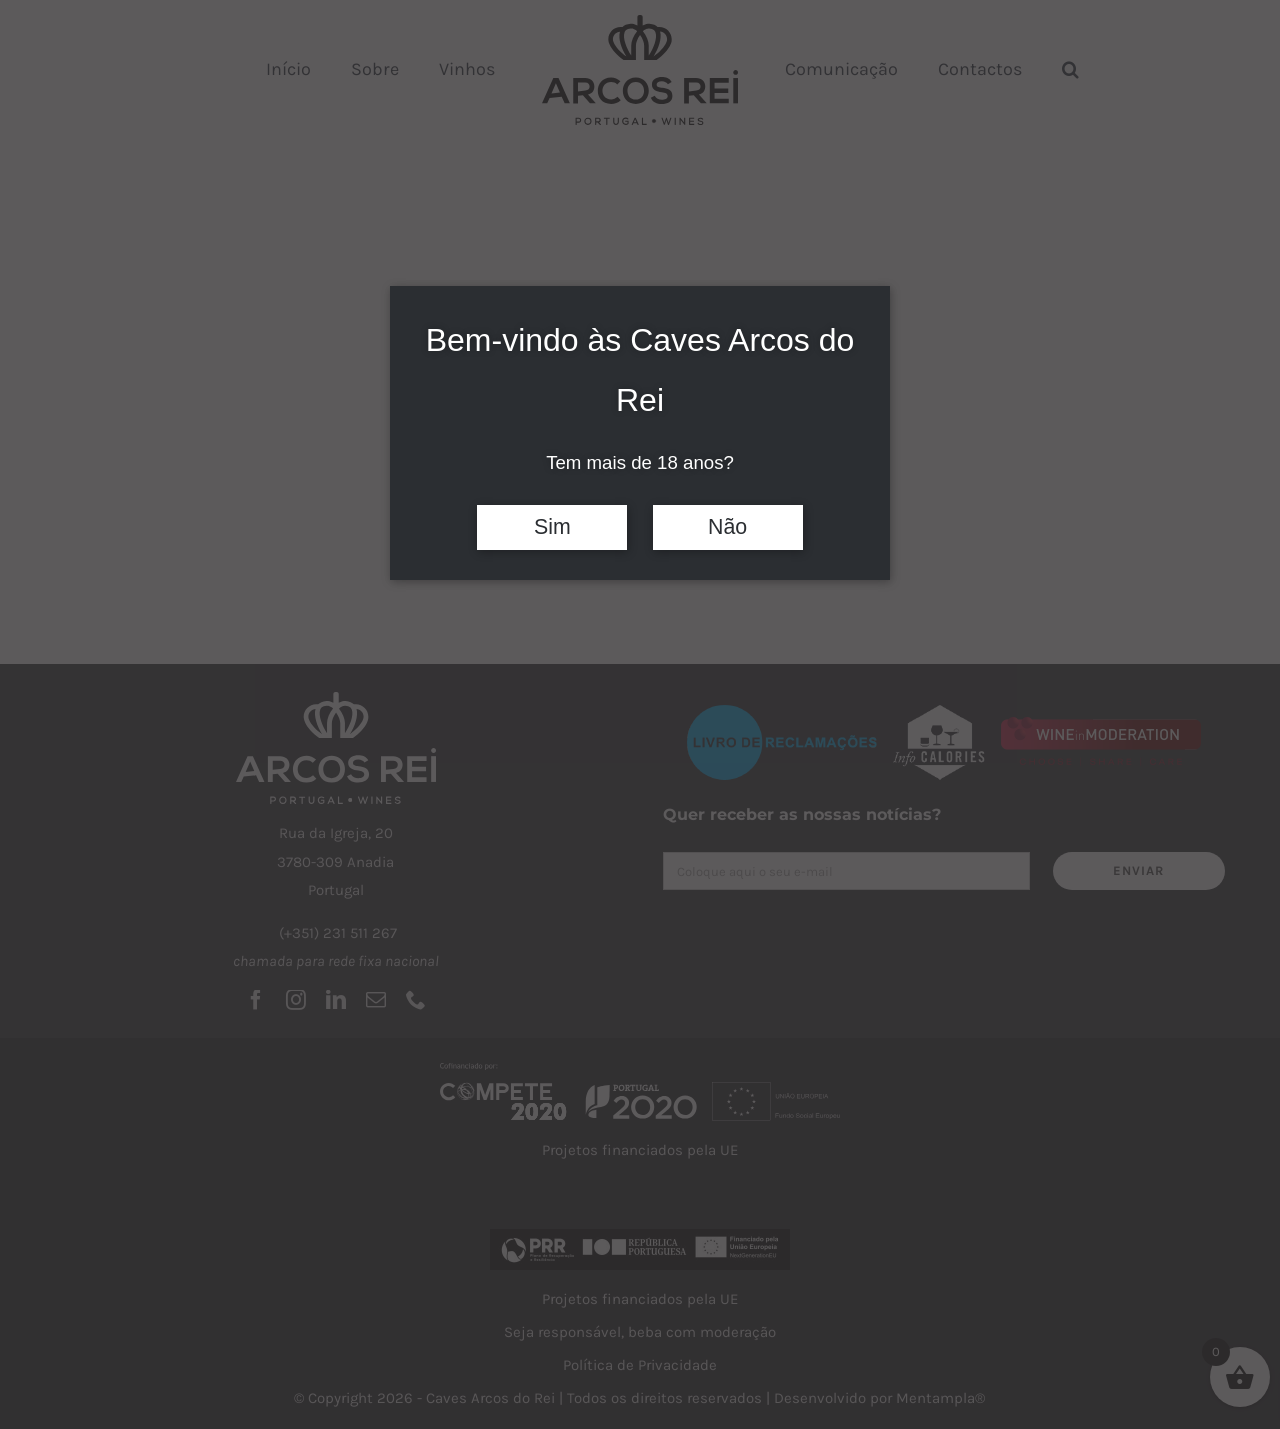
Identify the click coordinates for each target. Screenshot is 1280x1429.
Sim (552, 527)
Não (727, 527)
